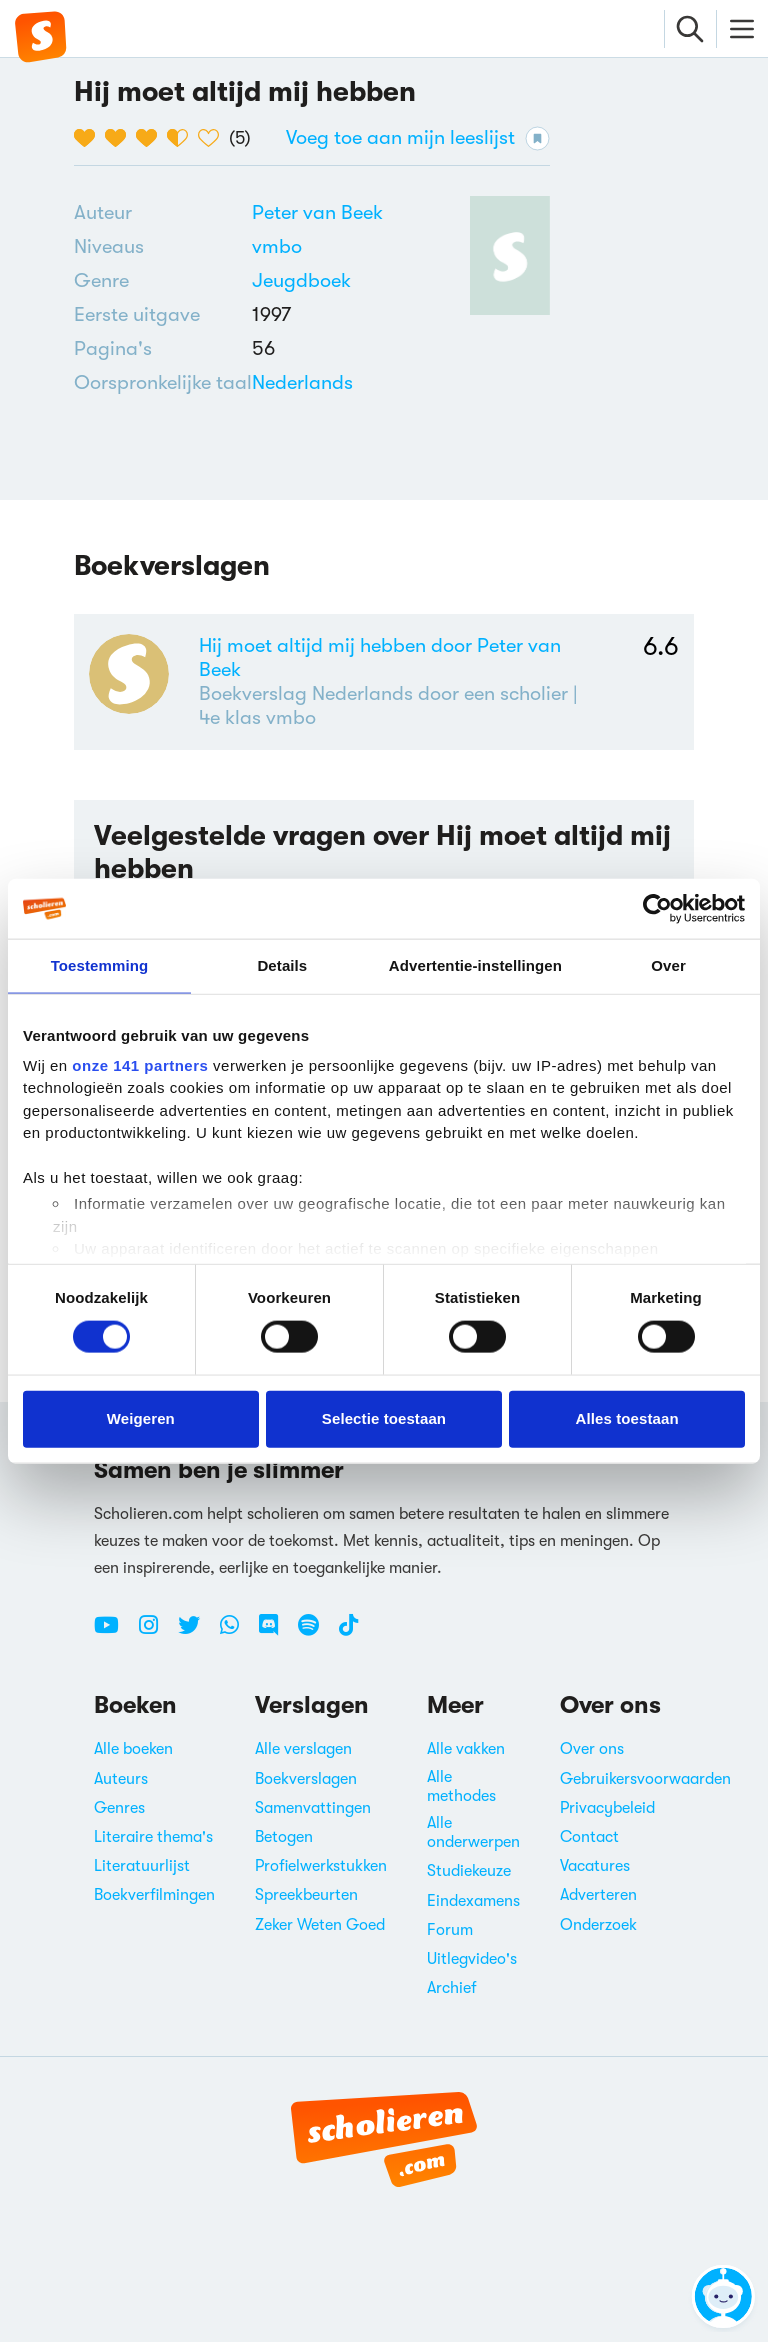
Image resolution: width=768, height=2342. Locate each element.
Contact (589, 1837)
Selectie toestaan (384, 1418)
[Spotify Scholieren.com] (316, 1633)
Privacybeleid (607, 1808)
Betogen (284, 1837)
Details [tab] (282, 965)
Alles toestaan (627, 1418)
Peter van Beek (317, 212)
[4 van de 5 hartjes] (182, 138)
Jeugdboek (301, 280)
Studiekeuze (469, 1871)
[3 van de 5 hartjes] (151, 138)
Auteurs (121, 1779)
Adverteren (598, 1895)
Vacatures (595, 1866)
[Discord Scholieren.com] (276, 1633)
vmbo (277, 246)
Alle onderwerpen (473, 1832)
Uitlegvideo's (472, 1959)
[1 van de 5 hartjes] (89, 138)
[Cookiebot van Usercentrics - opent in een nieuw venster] (657, 909)
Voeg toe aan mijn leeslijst (418, 138)
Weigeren (141, 1418)
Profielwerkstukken (321, 1866)
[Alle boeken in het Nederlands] (302, 382)
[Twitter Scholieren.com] (196, 1633)
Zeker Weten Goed (320, 1925)
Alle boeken (133, 1749)
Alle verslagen (303, 1749)
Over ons (592, 1749)
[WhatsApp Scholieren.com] (237, 1633)
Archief (452, 1988)
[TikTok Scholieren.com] (348, 1633)
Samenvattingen (313, 1808)
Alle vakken (466, 1749)
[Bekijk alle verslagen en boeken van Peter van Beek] (317, 212)
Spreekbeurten (306, 1895)
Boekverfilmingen (154, 1895)
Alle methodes (461, 1786)
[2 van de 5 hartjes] (120, 138)
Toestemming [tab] (100, 965)
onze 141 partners (140, 1064)
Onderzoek (598, 1925)
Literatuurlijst (142, 1866)
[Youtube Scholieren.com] (114, 1633)
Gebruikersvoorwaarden (645, 1779)
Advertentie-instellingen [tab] (475, 965)
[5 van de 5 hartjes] (213, 138)
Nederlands (302, 382)
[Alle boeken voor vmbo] (277, 246)
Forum (450, 1930)
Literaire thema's (153, 1837)
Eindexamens (473, 1901)
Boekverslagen (306, 1779)
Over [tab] (668, 965)
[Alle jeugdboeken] (301, 281)
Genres (119, 1808)
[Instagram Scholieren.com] (156, 1633)
